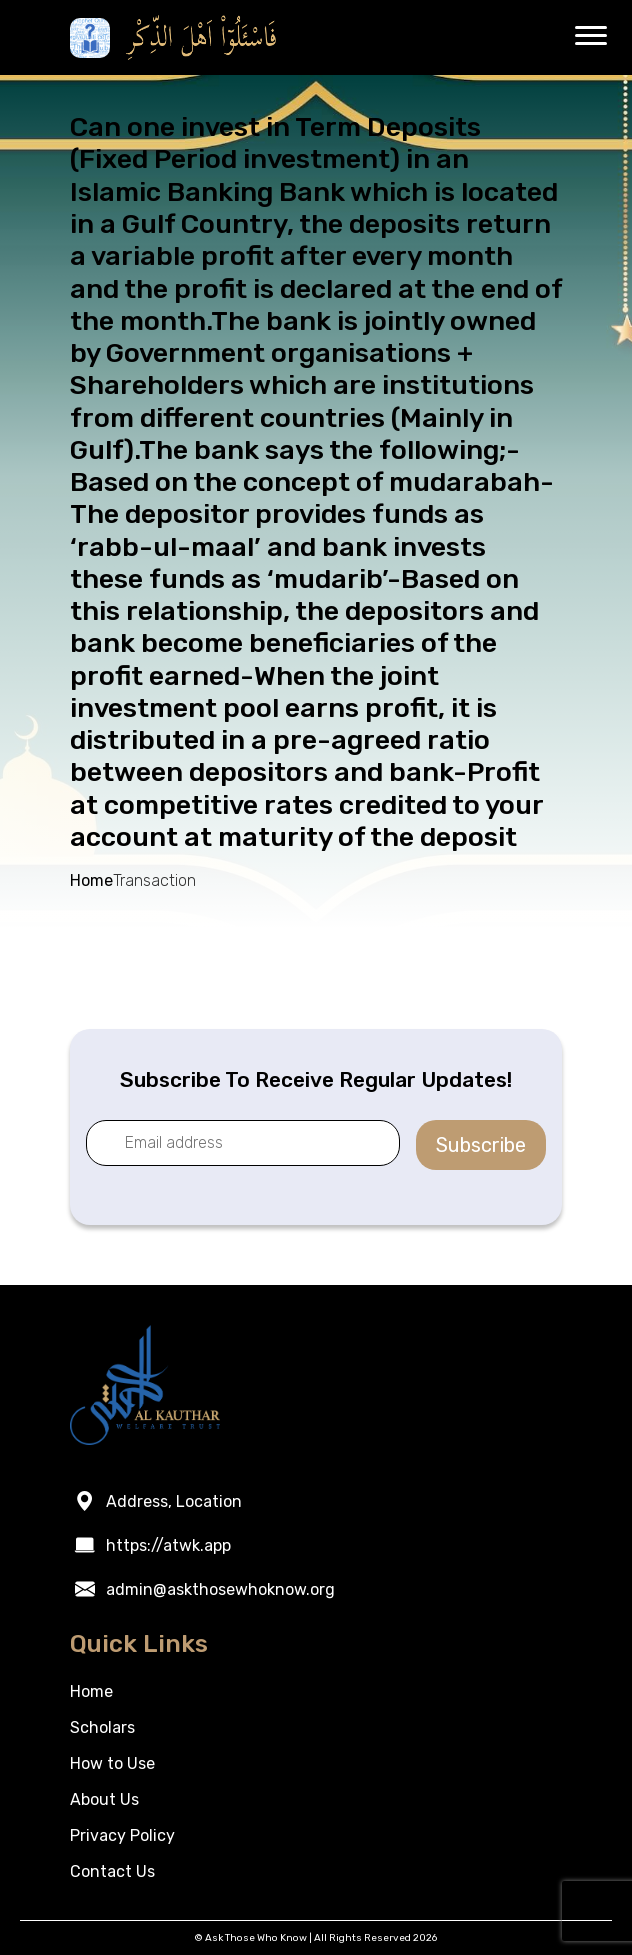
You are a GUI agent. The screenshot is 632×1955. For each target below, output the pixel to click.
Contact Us (112, 1871)
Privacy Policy (122, 1835)
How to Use (112, 1763)
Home (91, 880)
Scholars (102, 1727)
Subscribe (481, 1145)
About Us (104, 1799)
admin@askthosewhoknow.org (220, 1589)
